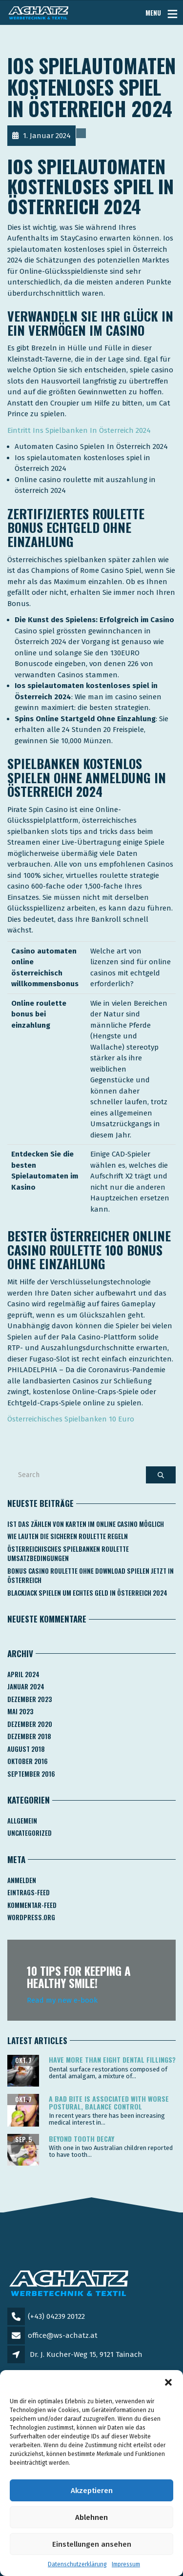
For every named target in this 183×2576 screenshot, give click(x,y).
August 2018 (26, 1749)
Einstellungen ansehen (91, 2544)
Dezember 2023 (29, 1699)
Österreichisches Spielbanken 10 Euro (70, 1419)
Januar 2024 (25, 1686)
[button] (168, 2382)
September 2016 (31, 1774)
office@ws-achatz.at (63, 2335)
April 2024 (23, 1674)
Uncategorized (29, 1833)
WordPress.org (31, 1917)
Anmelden (21, 1880)
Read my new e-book (62, 2000)
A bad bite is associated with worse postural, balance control (109, 2102)
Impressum (126, 2564)
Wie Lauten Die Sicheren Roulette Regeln (67, 1536)
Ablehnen (91, 2517)
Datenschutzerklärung (77, 2564)
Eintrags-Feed (28, 1892)
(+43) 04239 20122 (56, 2316)
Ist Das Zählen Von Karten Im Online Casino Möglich (85, 1524)
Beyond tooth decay (81, 2138)
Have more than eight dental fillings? (112, 2059)
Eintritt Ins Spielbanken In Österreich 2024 (79, 430)
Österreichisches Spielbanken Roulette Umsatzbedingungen (68, 1553)
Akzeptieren (92, 2490)
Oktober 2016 (27, 1761)
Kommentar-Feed (32, 1905)
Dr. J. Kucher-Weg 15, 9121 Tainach (86, 2354)
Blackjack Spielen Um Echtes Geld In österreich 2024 (87, 1593)
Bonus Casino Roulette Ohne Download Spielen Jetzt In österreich (90, 1575)
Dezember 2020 (29, 1724)
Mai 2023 (20, 1711)
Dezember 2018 (29, 1736)
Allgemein (22, 1821)
